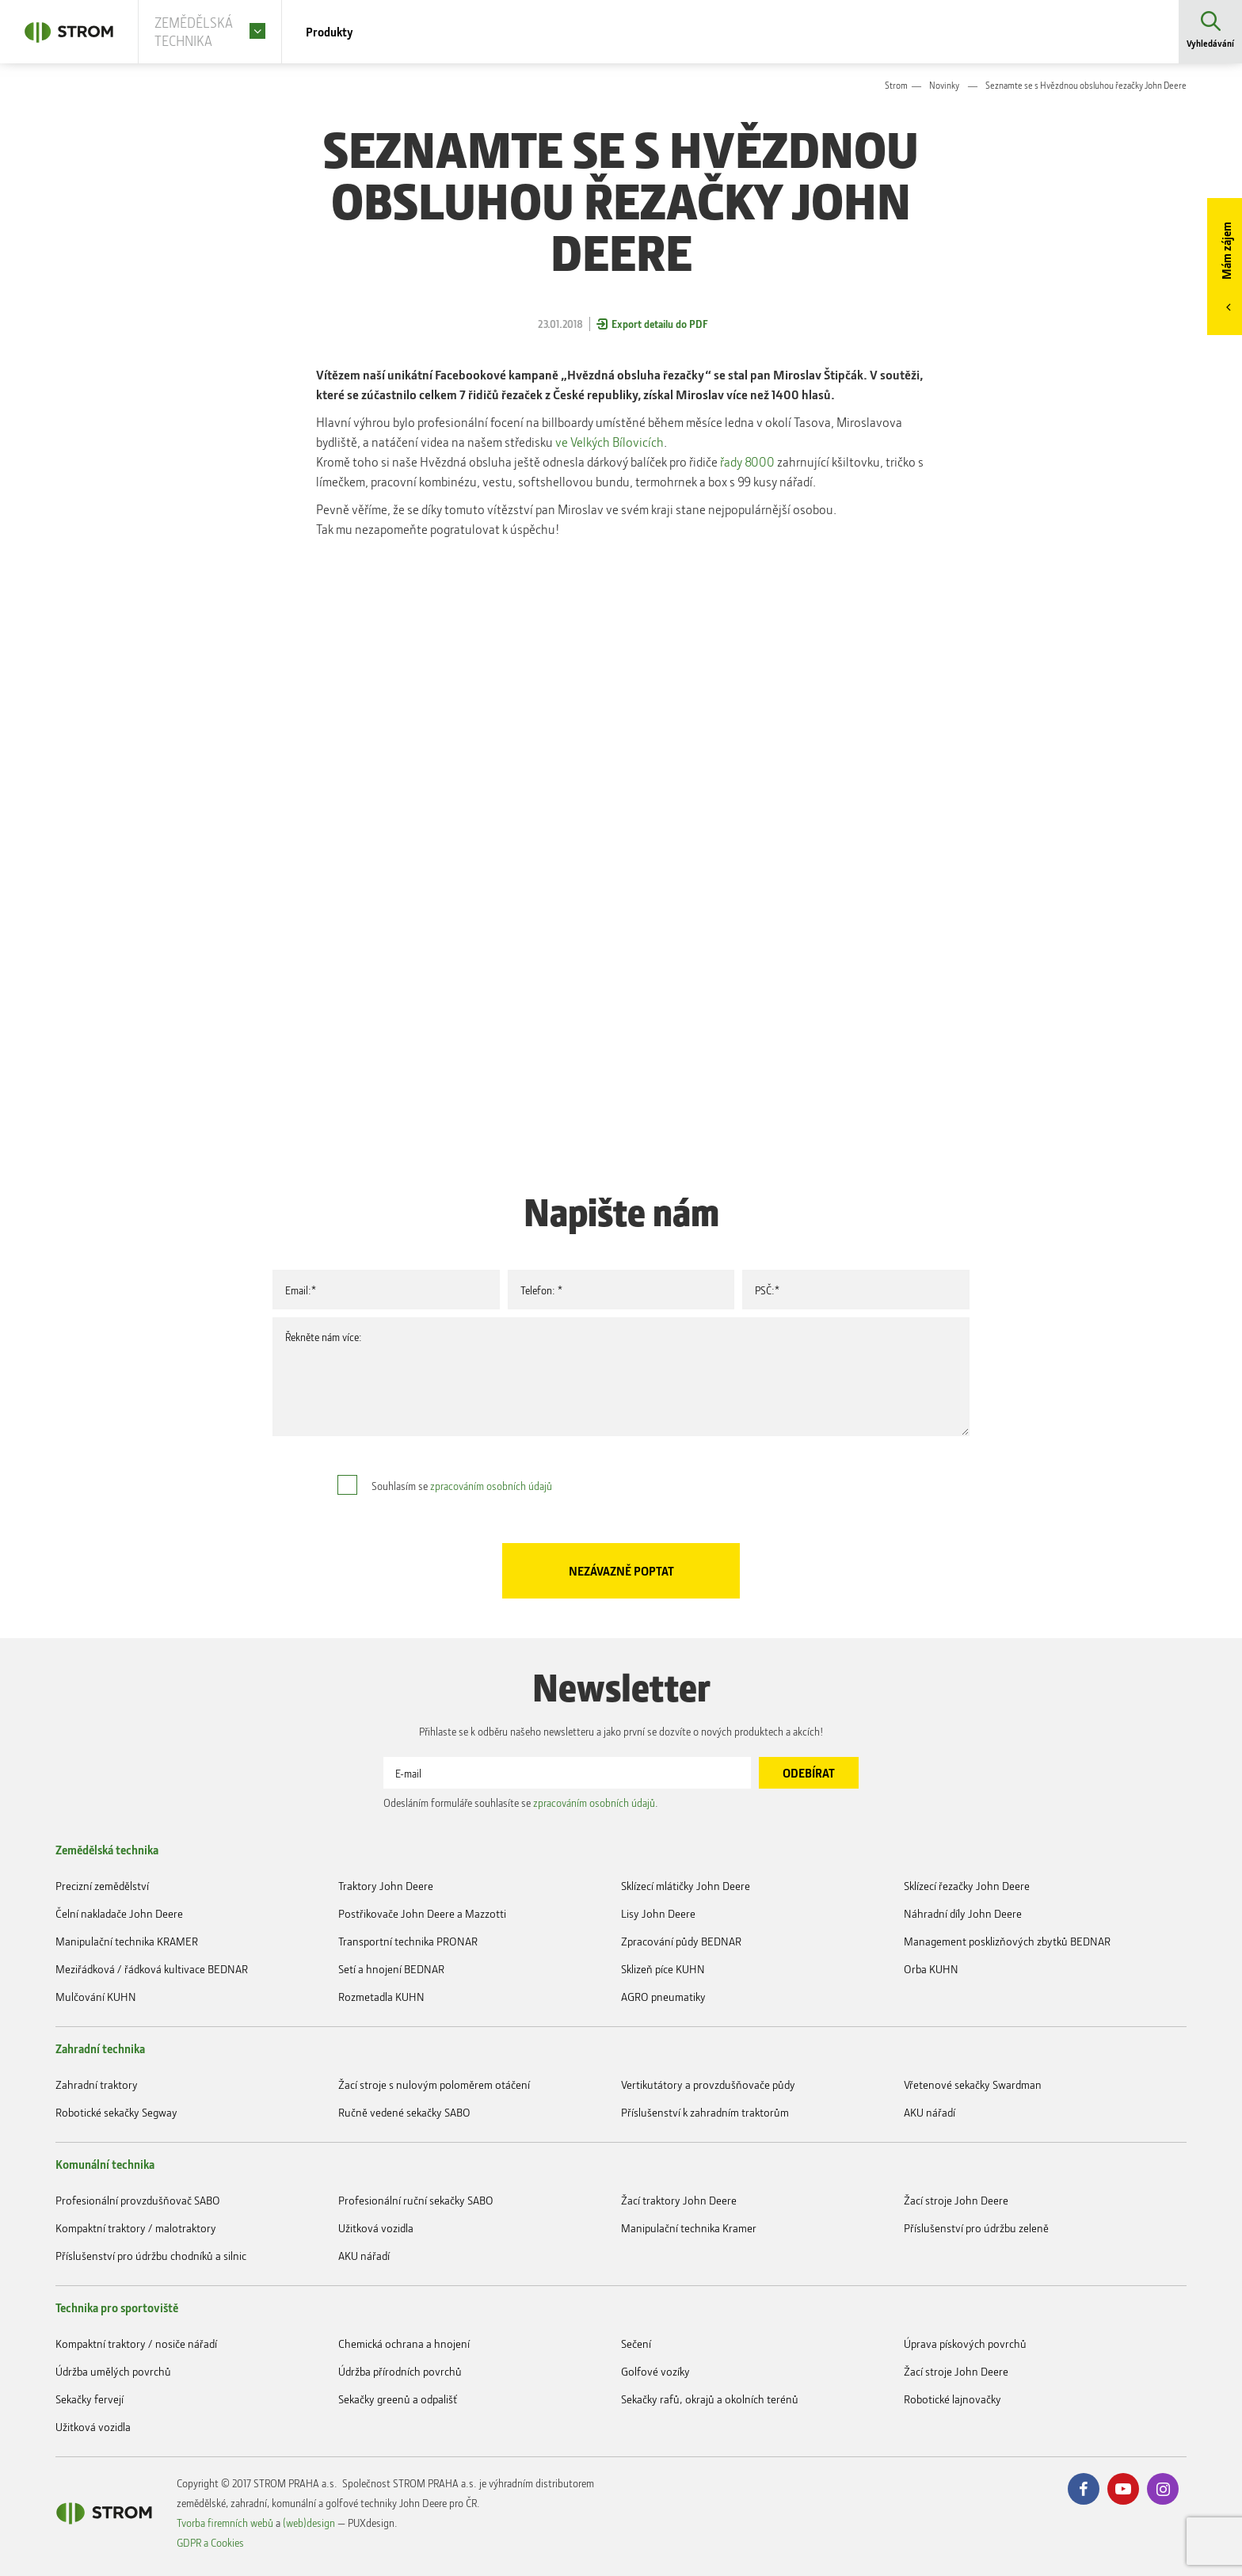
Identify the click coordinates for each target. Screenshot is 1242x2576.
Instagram (1163, 2489)
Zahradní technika (100, 2048)
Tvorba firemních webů (225, 2522)
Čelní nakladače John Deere (119, 1913)
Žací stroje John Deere (956, 2200)
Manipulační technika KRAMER (126, 1941)
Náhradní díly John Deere (963, 1913)
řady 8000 (747, 461)
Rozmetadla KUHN (381, 1996)
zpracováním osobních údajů (491, 1485)
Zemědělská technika (106, 1850)
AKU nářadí (929, 2112)
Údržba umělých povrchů (113, 2371)
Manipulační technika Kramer (688, 2227)
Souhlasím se (461, 1485)
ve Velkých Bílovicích (609, 441)
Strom (896, 85)
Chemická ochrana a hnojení (404, 2343)
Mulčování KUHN (95, 1996)
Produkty (350, 32)
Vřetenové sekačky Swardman (973, 2084)
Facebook (1083, 2489)
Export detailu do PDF (659, 323)
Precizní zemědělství (102, 1885)
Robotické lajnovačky (952, 2398)
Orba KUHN (931, 1968)
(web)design (309, 2522)
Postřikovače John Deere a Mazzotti (422, 1913)
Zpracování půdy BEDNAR (681, 1941)
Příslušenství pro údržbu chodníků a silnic (150, 2255)
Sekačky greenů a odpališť (397, 2398)
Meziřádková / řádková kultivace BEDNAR (151, 1968)
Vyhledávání (1210, 43)
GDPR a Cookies (210, 2542)
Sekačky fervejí (89, 2398)
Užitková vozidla (375, 2227)
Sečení (636, 2343)
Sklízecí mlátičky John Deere (685, 1885)
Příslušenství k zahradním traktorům (705, 2112)
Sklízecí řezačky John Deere (967, 1885)
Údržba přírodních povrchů (400, 2371)
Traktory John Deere (385, 1885)
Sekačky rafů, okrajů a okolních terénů (709, 2398)
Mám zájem (1226, 251)
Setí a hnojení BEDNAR (391, 1968)
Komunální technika (104, 2164)
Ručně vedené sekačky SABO (404, 2112)
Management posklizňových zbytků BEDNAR (1007, 1941)
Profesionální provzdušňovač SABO (137, 2200)
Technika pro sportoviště (116, 2307)
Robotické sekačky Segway (116, 2112)
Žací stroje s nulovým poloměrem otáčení (434, 2084)
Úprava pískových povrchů (965, 2343)
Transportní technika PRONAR (408, 1941)
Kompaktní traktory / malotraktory (135, 2227)
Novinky (944, 85)
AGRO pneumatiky (663, 1996)
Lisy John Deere (658, 1913)
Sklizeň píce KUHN (663, 1968)
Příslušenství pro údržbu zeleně (976, 2227)
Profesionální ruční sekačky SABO (415, 2200)
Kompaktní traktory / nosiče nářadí (136, 2343)
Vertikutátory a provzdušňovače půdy (708, 2084)
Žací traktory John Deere (679, 2200)
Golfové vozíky (655, 2371)
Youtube (1123, 2489)
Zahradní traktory (96, 2084)
